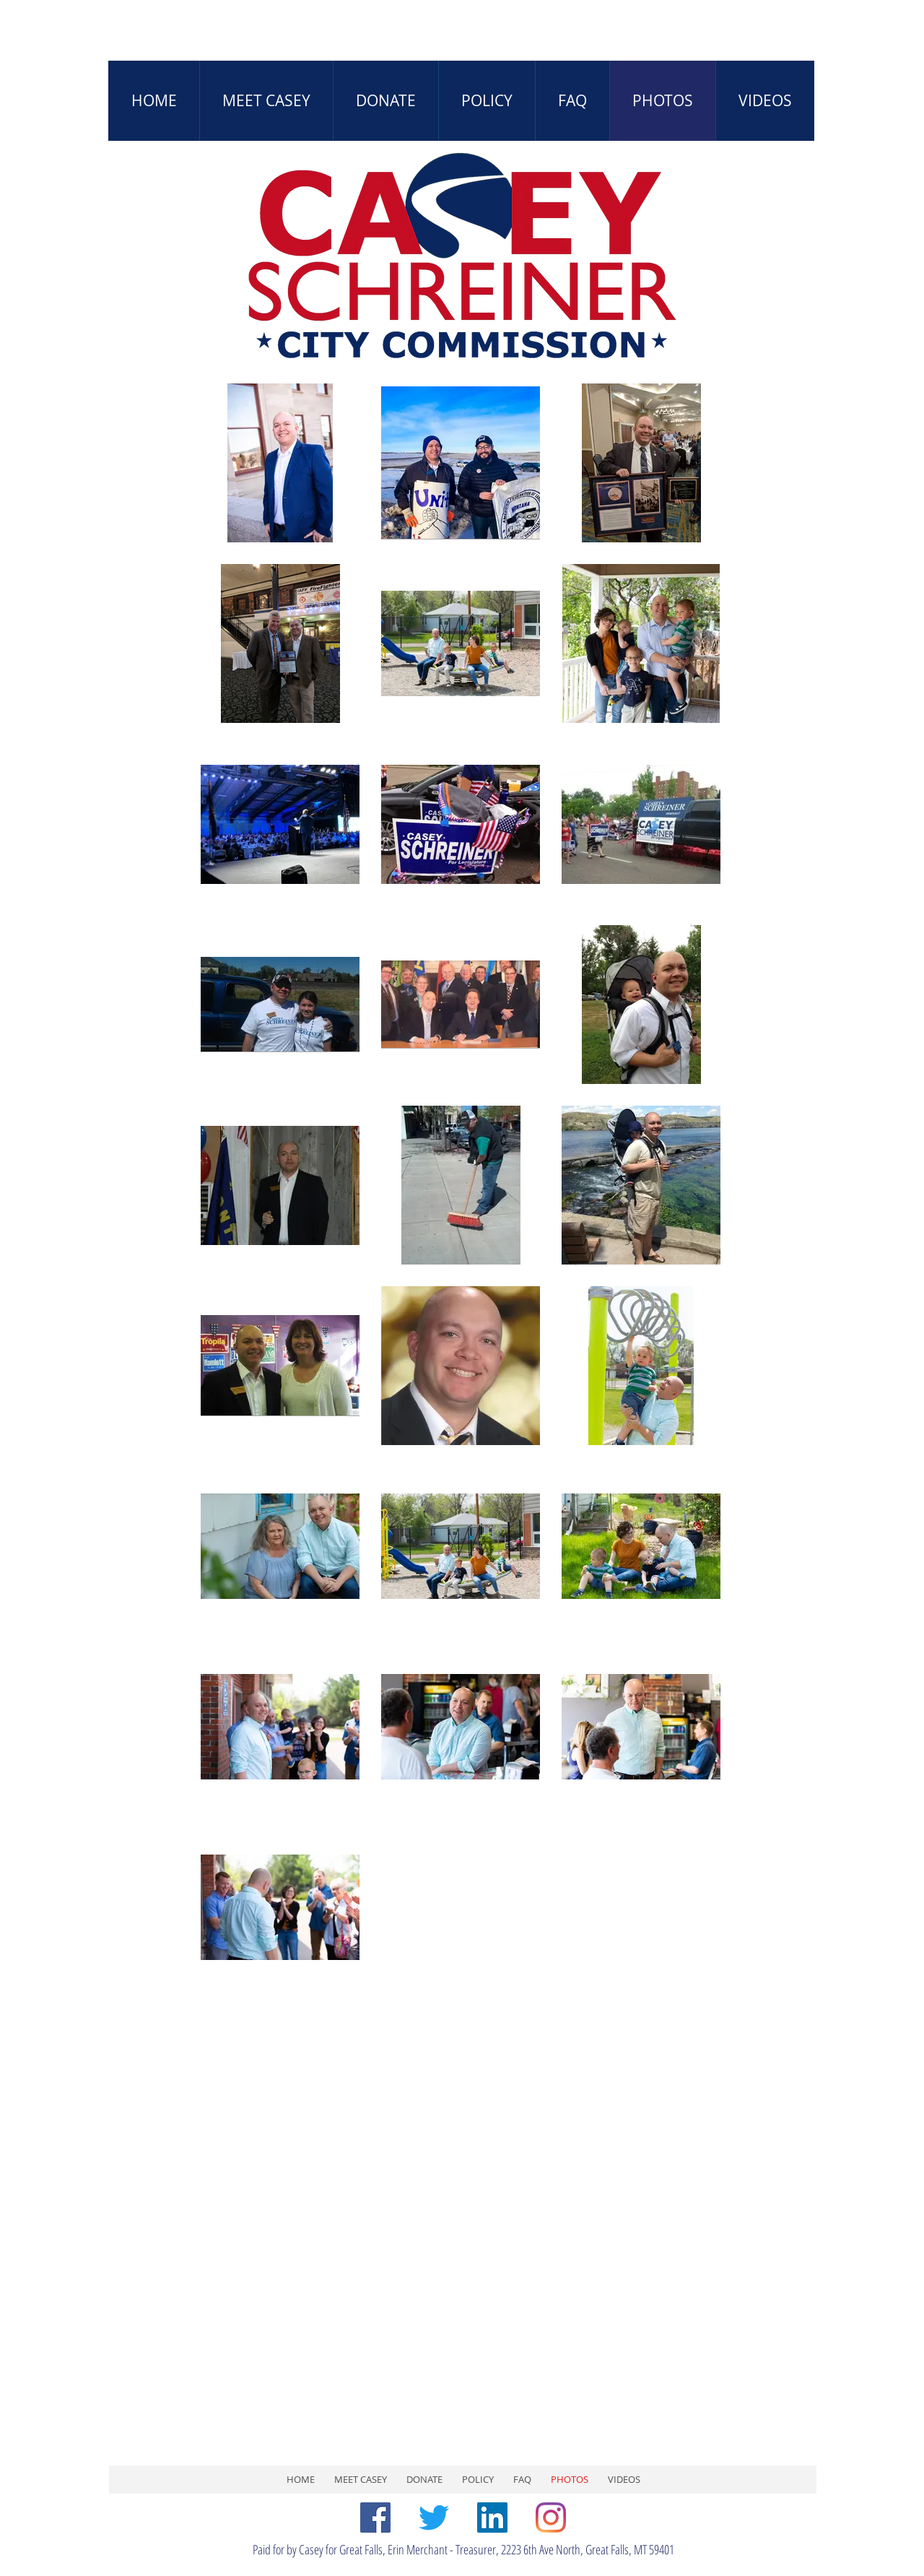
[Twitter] (434, 2517)
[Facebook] (375, 2517)
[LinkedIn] (492, 2517)
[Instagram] (551, 2517)
